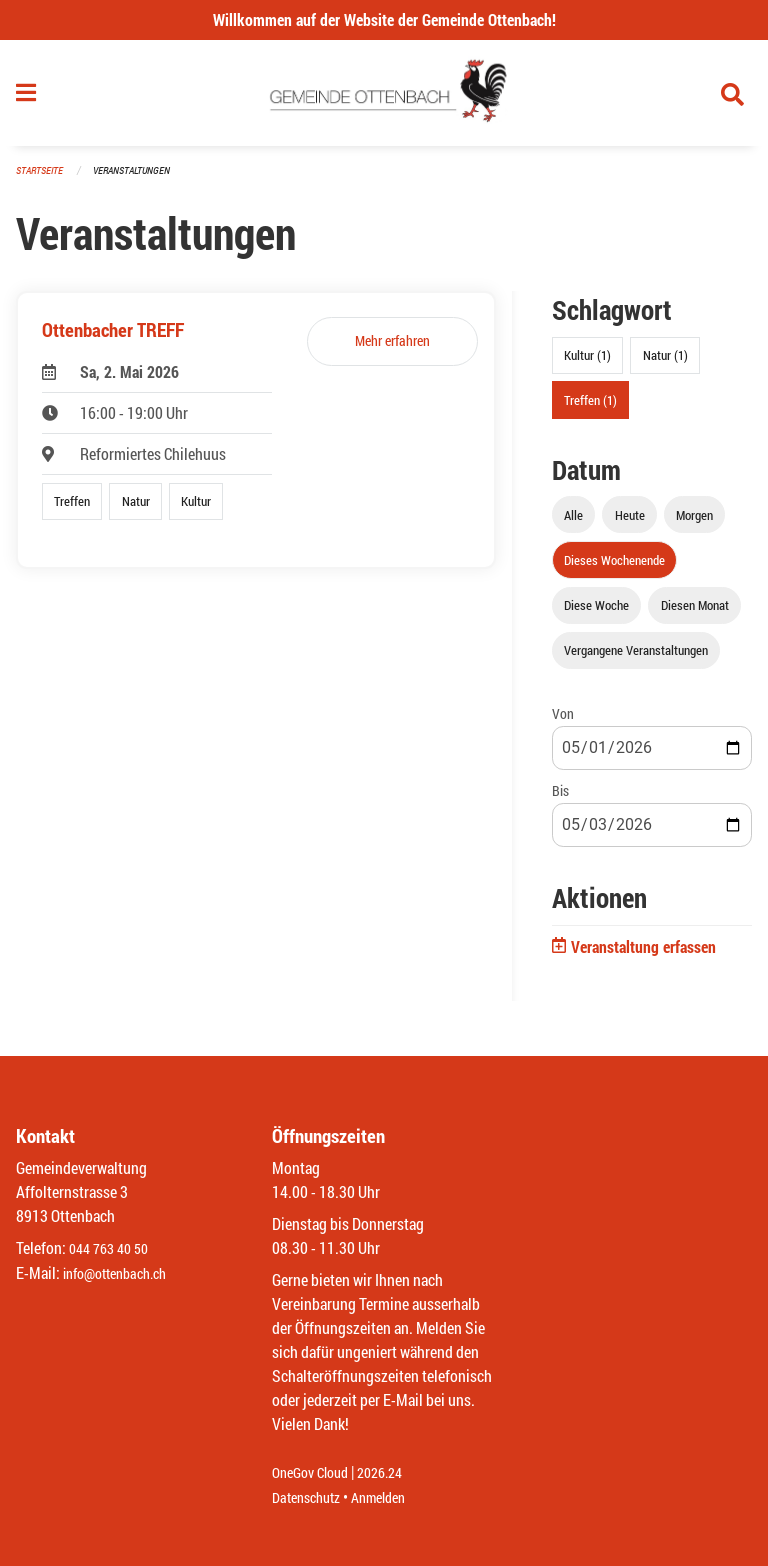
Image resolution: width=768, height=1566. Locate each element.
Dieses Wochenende (614, 568)
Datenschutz (311, 1497)
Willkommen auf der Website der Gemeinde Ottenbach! (384, 19)
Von (563, 722)
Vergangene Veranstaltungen (636, 659)
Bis (560, 799)
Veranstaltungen (140, 179)
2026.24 (394, 1473)
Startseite (42, 179)
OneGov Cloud (315, 1473)
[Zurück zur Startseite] (384, 98)
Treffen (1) (590, 408)
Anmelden (392, 1497)
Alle (573, 523)
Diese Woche (596, 613)
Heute (630, 523)
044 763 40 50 (113, 1249)
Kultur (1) (587, 364)
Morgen (694, 523)
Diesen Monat (695, 613)
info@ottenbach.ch (123, 1273)
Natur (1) (665, 364)
